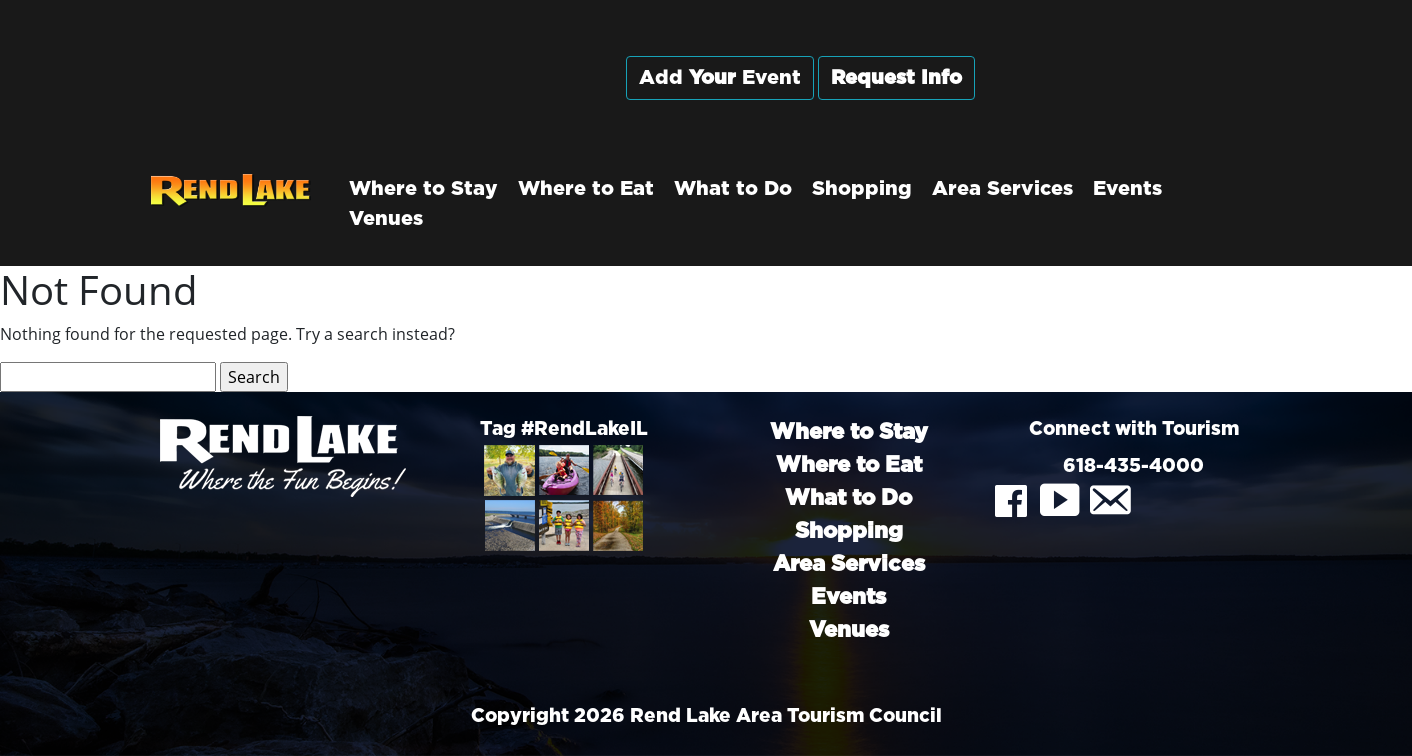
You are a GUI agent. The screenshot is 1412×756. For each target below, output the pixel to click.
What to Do (733, 189)
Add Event (720, 78)
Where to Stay (423, 189)
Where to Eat (586, 189)
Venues (386, 219)
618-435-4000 (1133, 466)
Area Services (1002, 189)
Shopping (862, 189)
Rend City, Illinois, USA (1133, 99)
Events (1127, 189)
